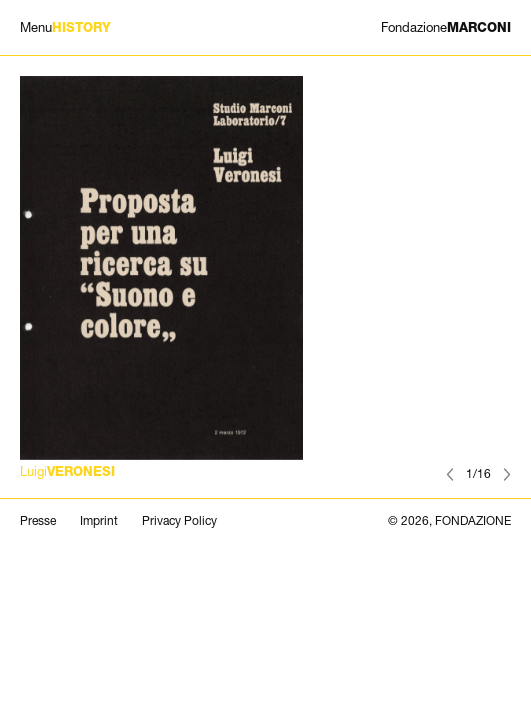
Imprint (99, 521)
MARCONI (446, 27)
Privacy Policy (179, 521)
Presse (38, 521)
